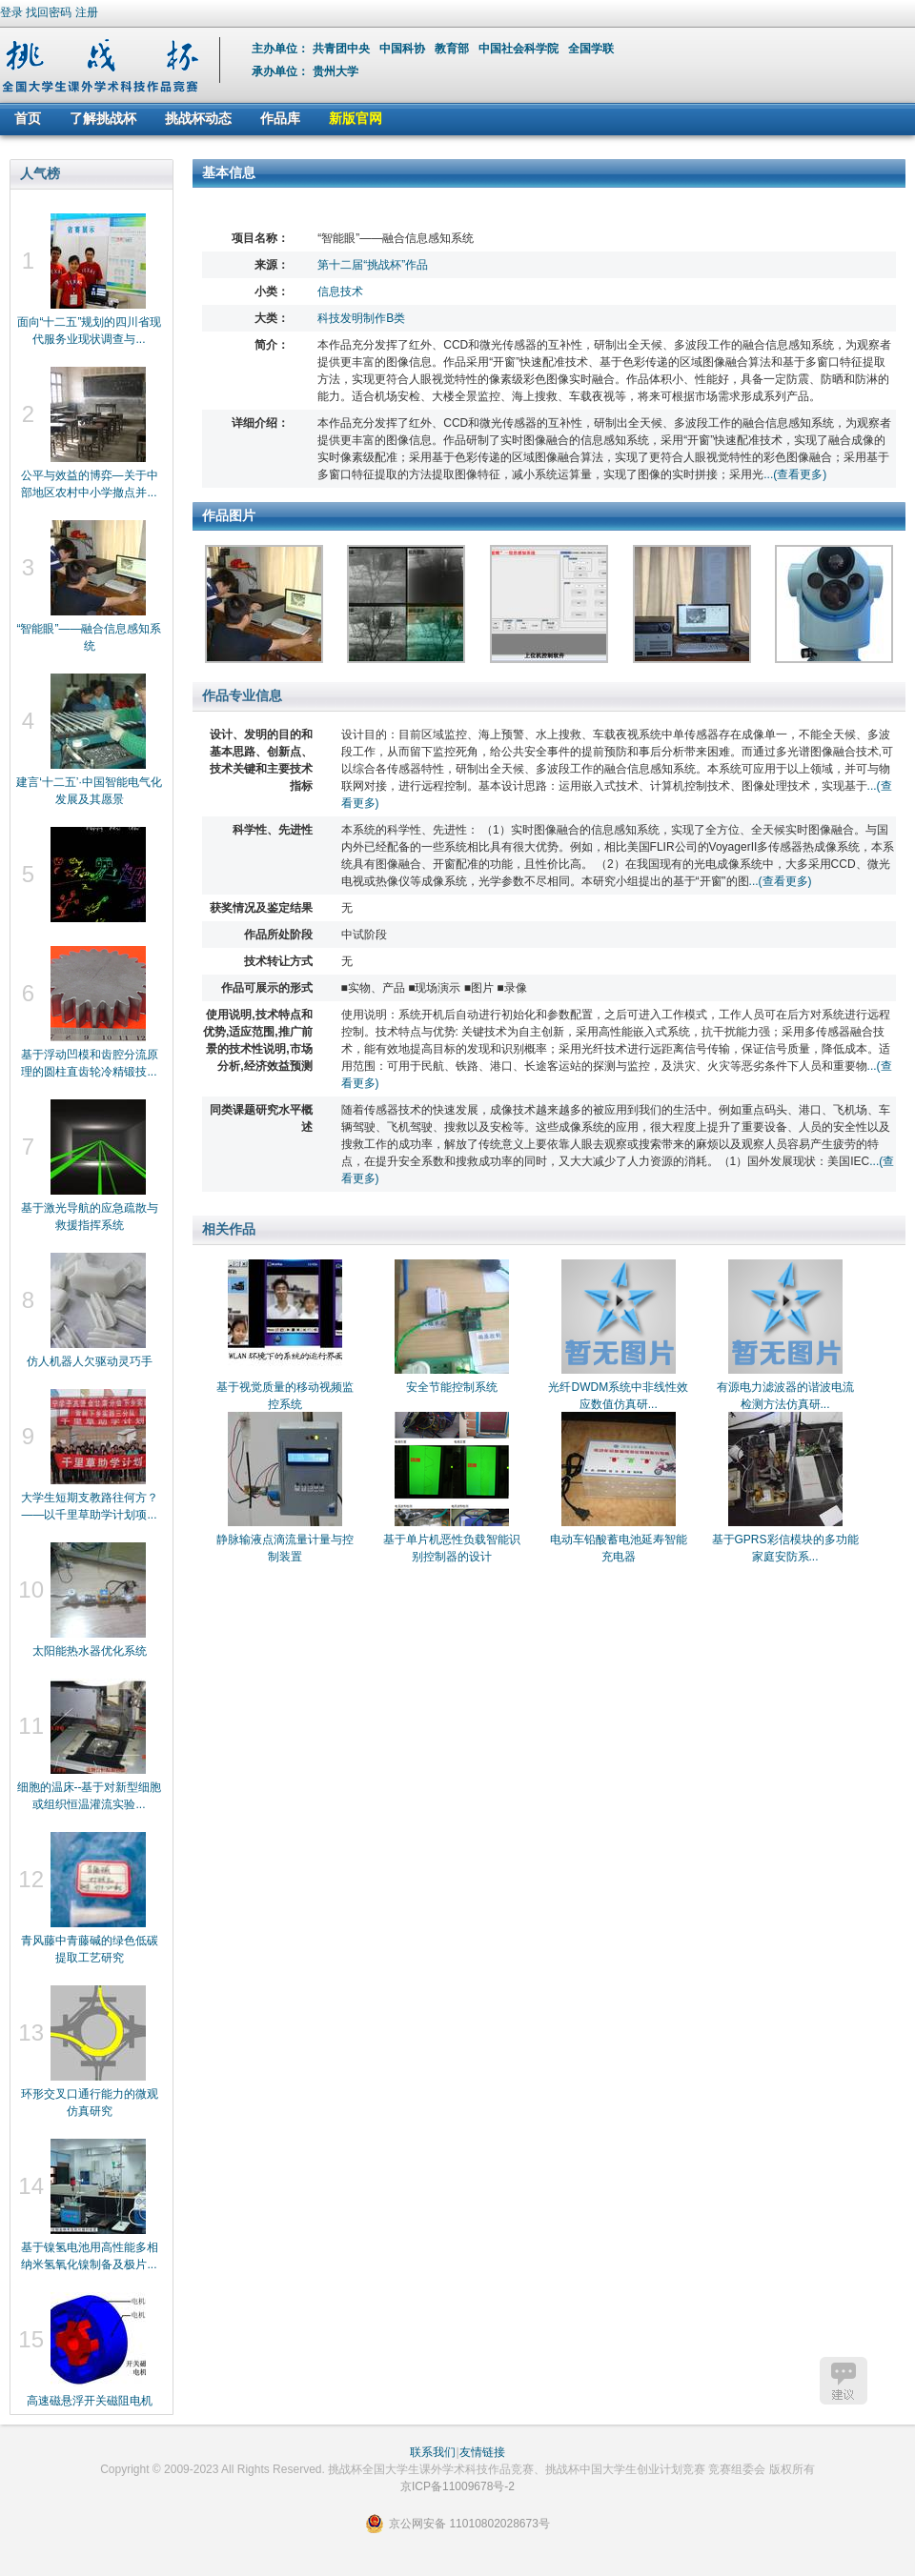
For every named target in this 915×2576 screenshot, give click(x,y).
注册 (86, 12)
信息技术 (340, 291)
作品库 (280, 118)
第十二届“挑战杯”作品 (372, 265)
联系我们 (433, 2452)
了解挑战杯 (103, 118)
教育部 (453, 48)
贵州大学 (335, 71)
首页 (27, 118)
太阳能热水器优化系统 (89, 1651)
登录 (11, 12)
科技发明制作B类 (361, 318)
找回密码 (48, 12)
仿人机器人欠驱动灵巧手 (89, 1361)
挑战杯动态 (198, 118)
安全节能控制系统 (452, 1387)
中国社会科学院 (519, 48)
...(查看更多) (794, 474)
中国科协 (403, 48)
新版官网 (355, 118)
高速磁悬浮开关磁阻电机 (89, 2400)
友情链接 (482, 2452)
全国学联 (592, 48)
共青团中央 (343, 48)
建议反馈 (843, 2381)
